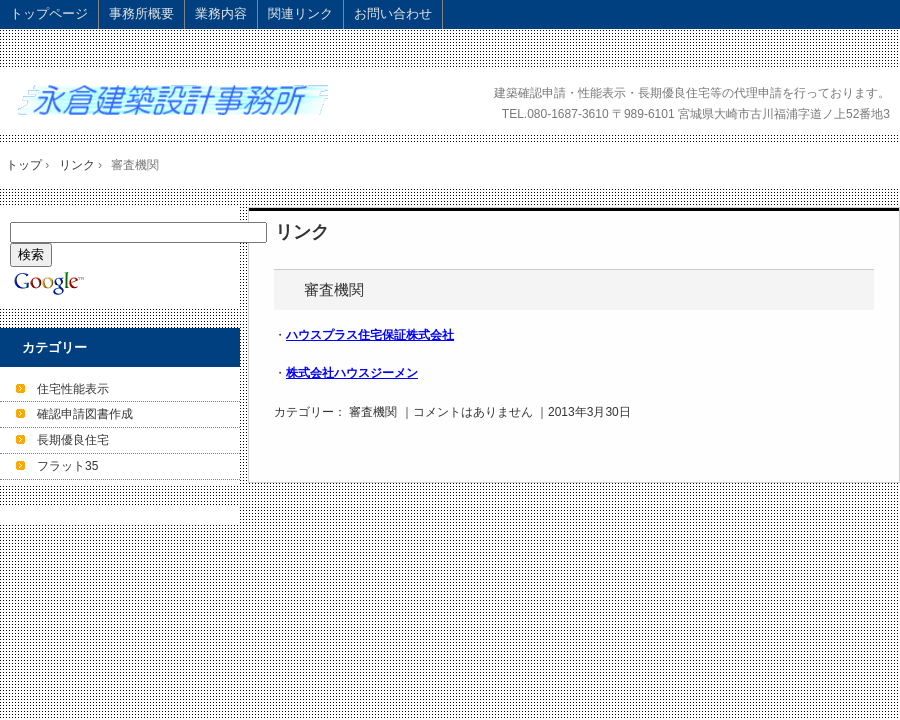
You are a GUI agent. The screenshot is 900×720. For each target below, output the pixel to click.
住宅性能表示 (73, 389)
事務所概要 (141, 13)
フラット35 (67, 466)
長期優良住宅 (73, 440)
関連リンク (300, 13)
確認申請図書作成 (85, 414)
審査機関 (334, 289)
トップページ (49, 13)
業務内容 (221, 13)
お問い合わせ (393, 13)
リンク (302, 232)
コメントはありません (473, 412)
